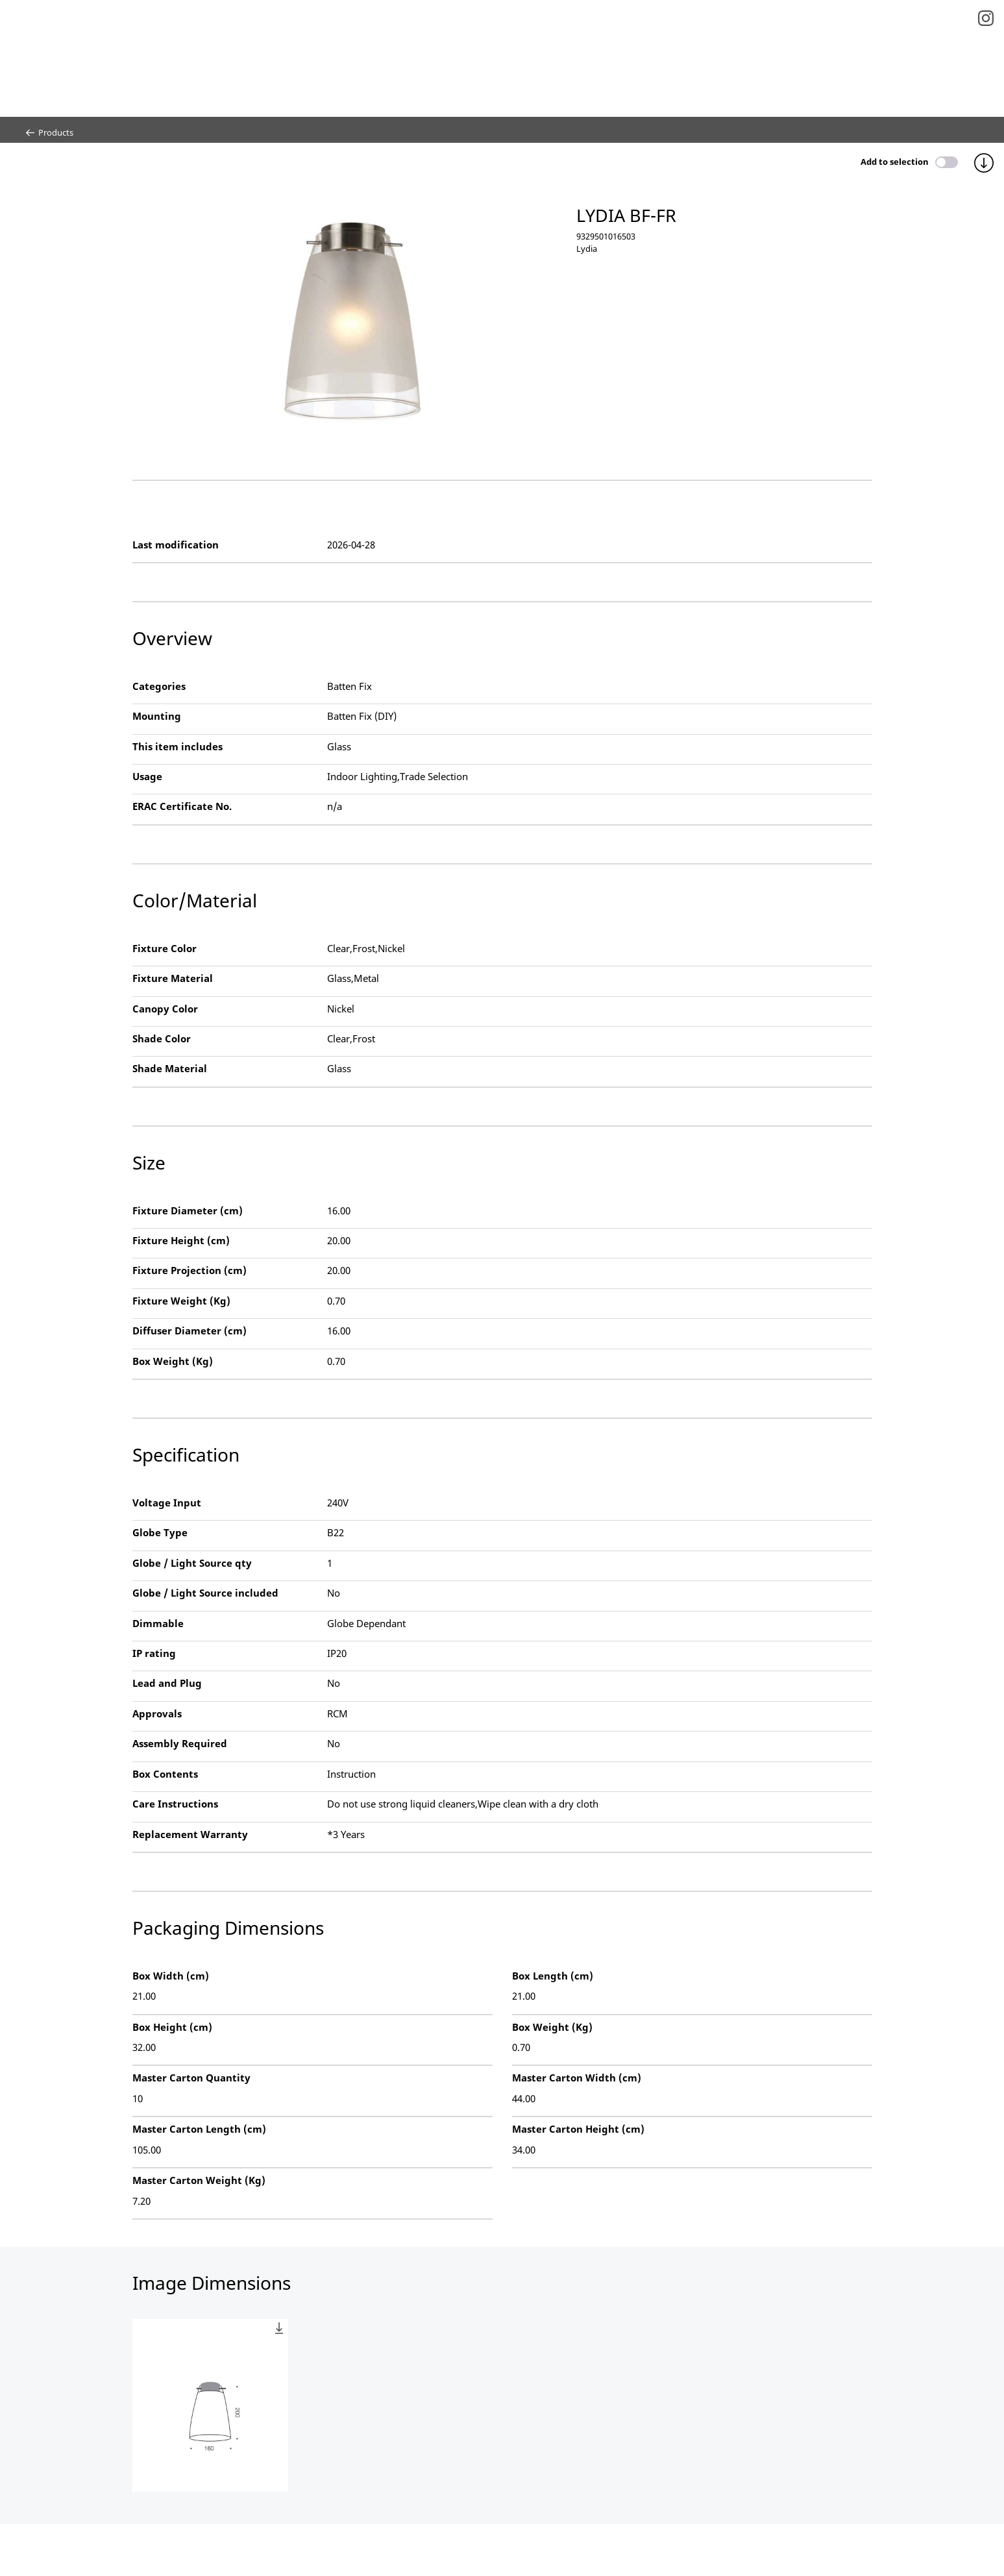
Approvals (157, 1713)
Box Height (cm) (172, 2026)
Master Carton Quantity (191, 2077)
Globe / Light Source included (205, 1592)
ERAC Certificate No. (182, 806)
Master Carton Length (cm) (199, 2128)
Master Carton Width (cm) (576, 2077)
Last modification (175, 544)
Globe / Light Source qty (192, 1562)
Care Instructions (175, 1803)
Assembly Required (179, 1743)
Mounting (156, 715)
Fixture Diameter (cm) (187, 1210)
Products (49, 132)
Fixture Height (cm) (181, 1240)
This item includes (177, 746)
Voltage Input (166, 1502)
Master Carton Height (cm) (578, 2128)
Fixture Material (172, 978)
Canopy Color (165, 1008)
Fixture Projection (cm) (189, 1270)
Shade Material (169, 1068)
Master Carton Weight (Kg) (198, 2180)
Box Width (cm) (170, 1975)
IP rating (154, 1653)
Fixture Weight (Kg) (181, 1300)
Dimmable (158, 1623)
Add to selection (895, 161)
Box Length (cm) (552, 1975)
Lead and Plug (167, 1682)
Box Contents (165, 1773)
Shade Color (161, 1038)
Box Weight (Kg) (172, 1361)
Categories (159, 686)
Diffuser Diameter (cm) (189, 1330)
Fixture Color (164, 948)
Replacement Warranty (190, 1834)
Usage (147, 776)
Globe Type (160, 1532)
